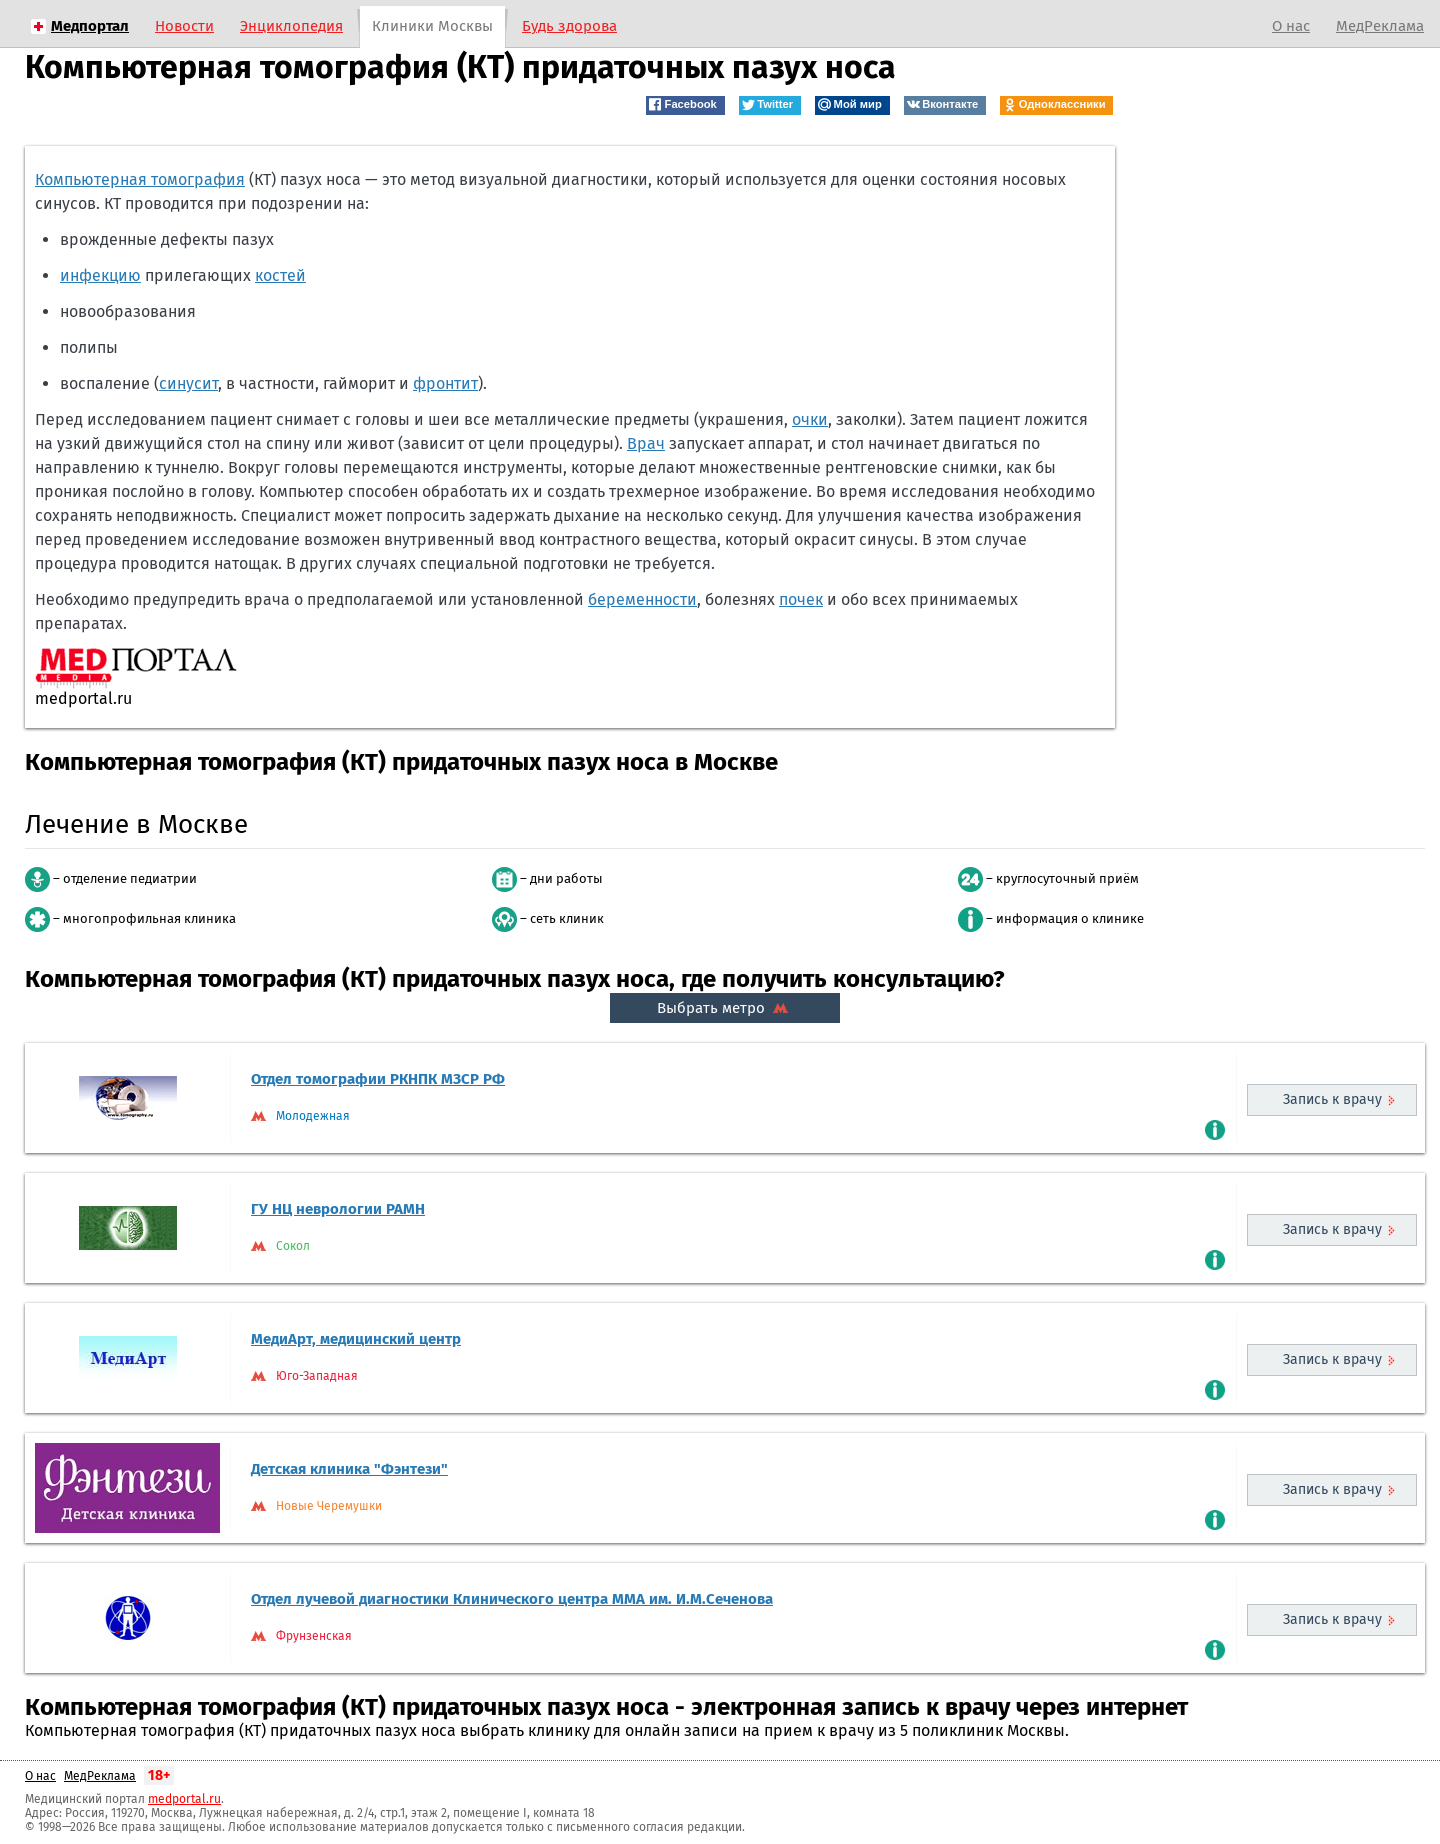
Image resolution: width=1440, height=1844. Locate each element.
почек (801, 599)
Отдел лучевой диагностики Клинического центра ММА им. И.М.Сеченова (512, 1599)
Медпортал (90, 26)
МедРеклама (1380, 26)
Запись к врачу (1332, 1099)
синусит (188, 383)
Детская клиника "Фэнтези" (349, 1469)
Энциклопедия (291, 26)
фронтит (445, 383)
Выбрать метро (725, 1008)
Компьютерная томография (140, 179)
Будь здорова (569, 26)
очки (810, 419)
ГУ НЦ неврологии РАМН (338, 1209)
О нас (1291, 26)
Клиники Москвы (432, 26)
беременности (642, 599)
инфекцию (100, 275)
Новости (184, 26)
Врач (646, 443)
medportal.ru (184, 1799)
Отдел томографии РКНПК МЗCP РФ (378, 1079)
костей (280, 275)
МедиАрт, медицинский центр (356, 1339)
